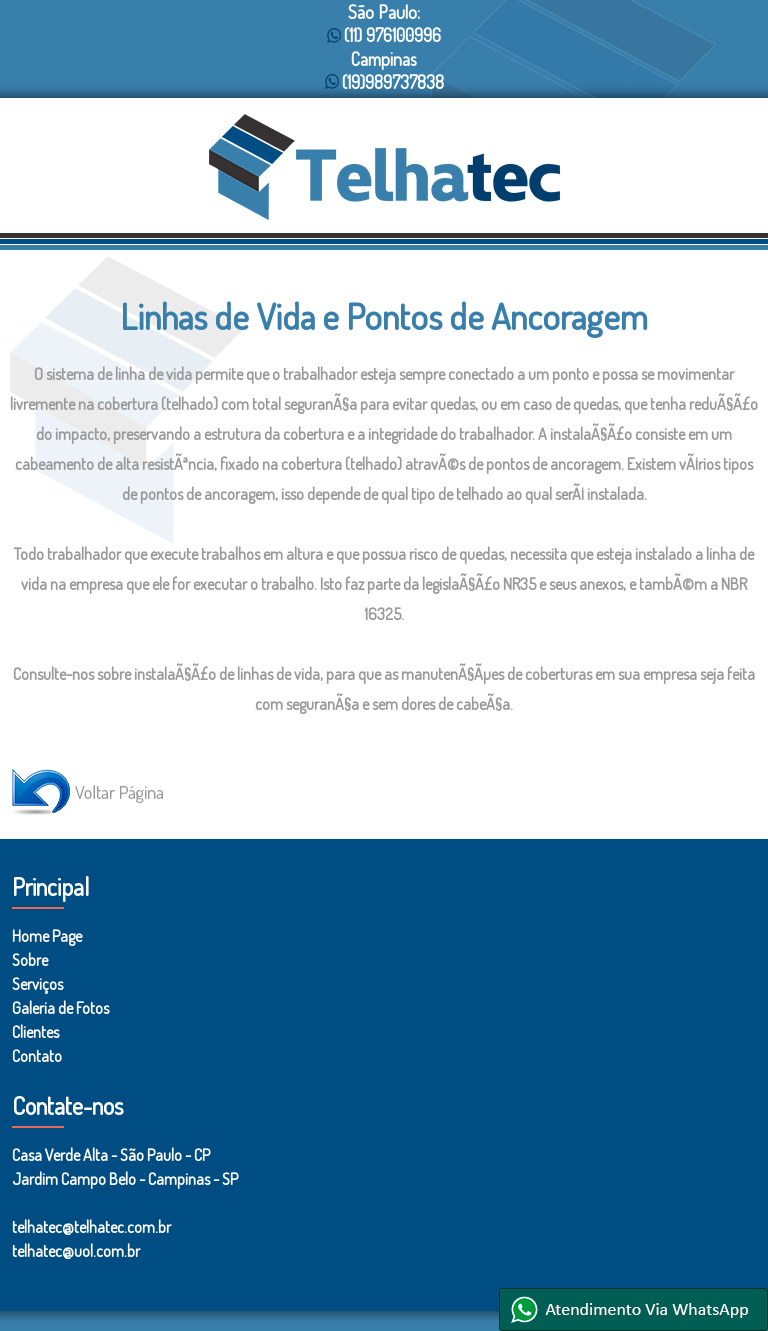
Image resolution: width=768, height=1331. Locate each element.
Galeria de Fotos (60, 1008)
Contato (37, 1056)
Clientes (35, 1032)
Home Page (47, 936)
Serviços (37, 984)
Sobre (30, 960)
